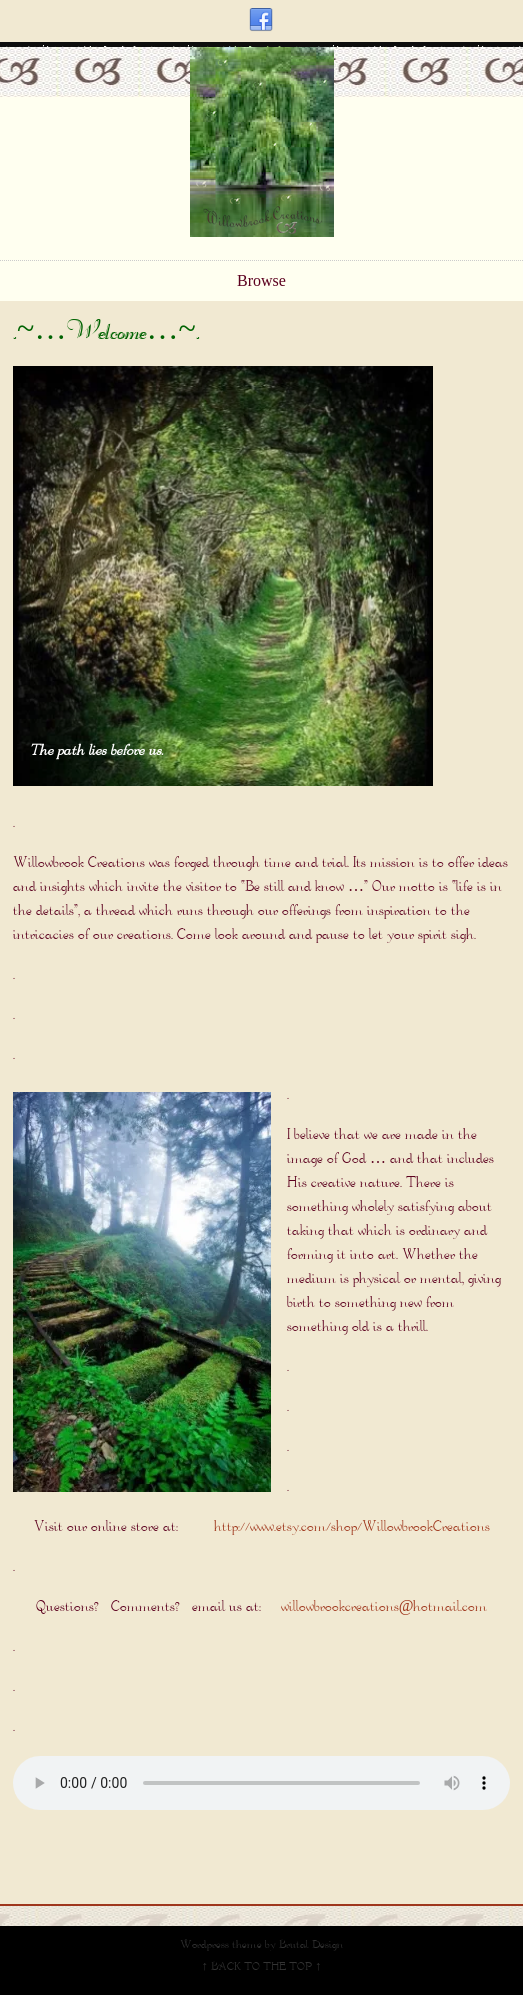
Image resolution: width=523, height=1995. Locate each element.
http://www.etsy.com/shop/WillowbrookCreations (352, 1527)
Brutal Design (311, 1945)
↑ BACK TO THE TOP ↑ (262, 1967)
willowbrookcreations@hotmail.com (384, 1607)
